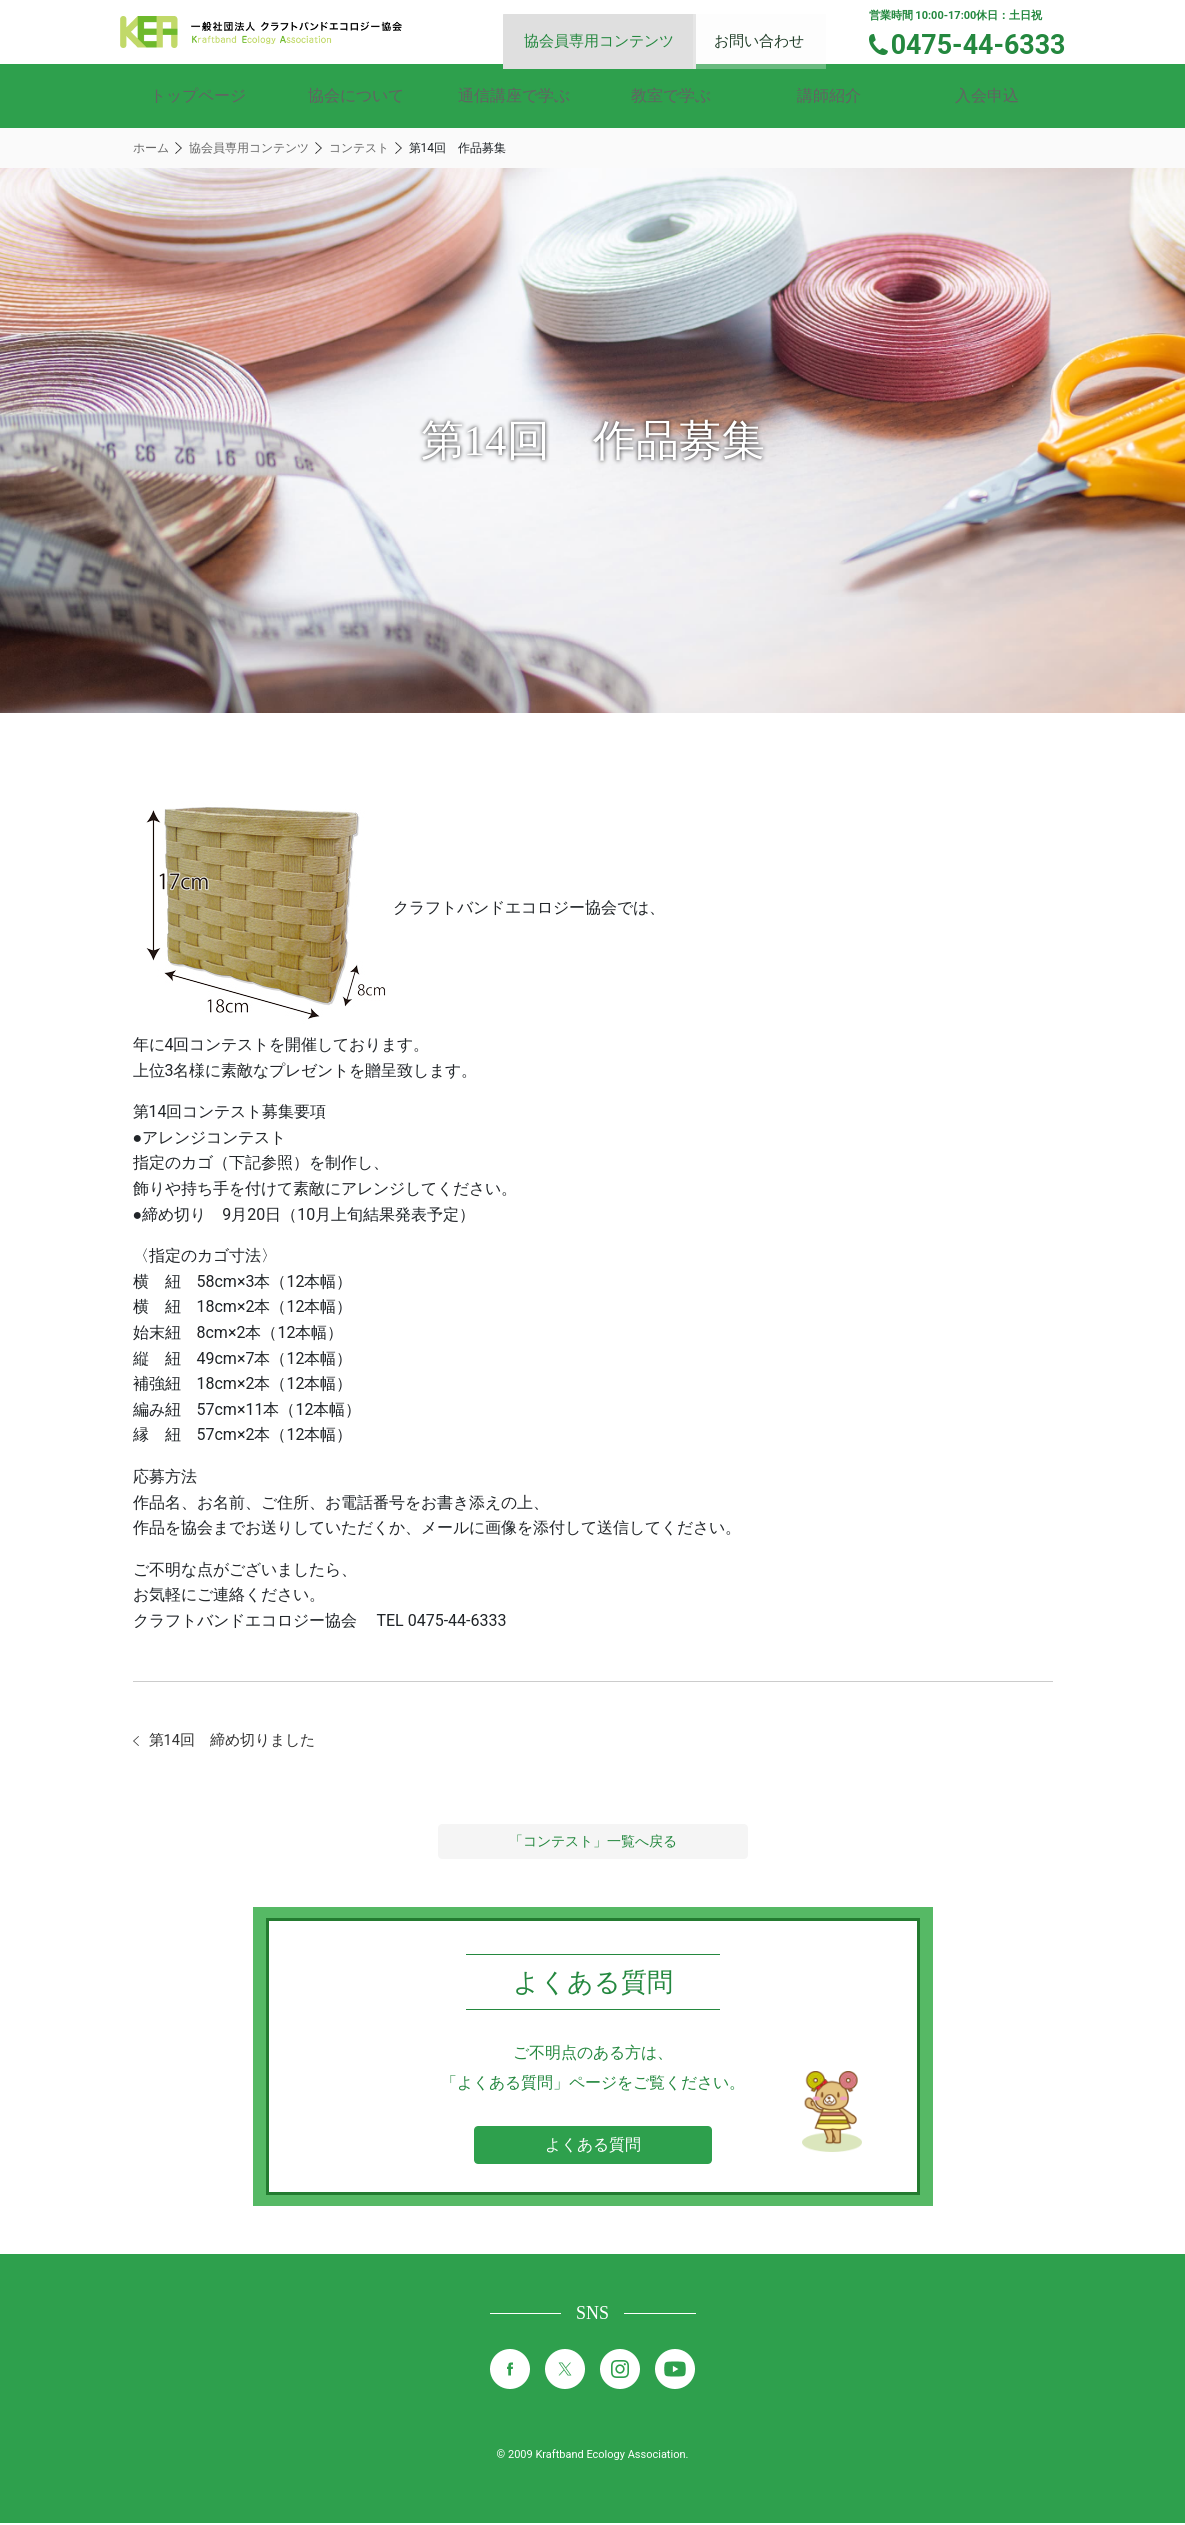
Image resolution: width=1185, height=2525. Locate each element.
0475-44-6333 (987, 43)
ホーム (151, 148)
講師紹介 (829, 95)
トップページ (198, 95)
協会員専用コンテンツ (616, 30)
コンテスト (359, 148)
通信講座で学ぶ (514, 95)
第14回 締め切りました (238, 1741)
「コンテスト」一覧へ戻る (593, 1843)
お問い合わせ (772, 30)
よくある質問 (593, 2146)
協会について (356, 95)
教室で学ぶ (671, 95)
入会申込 (987, 95)
